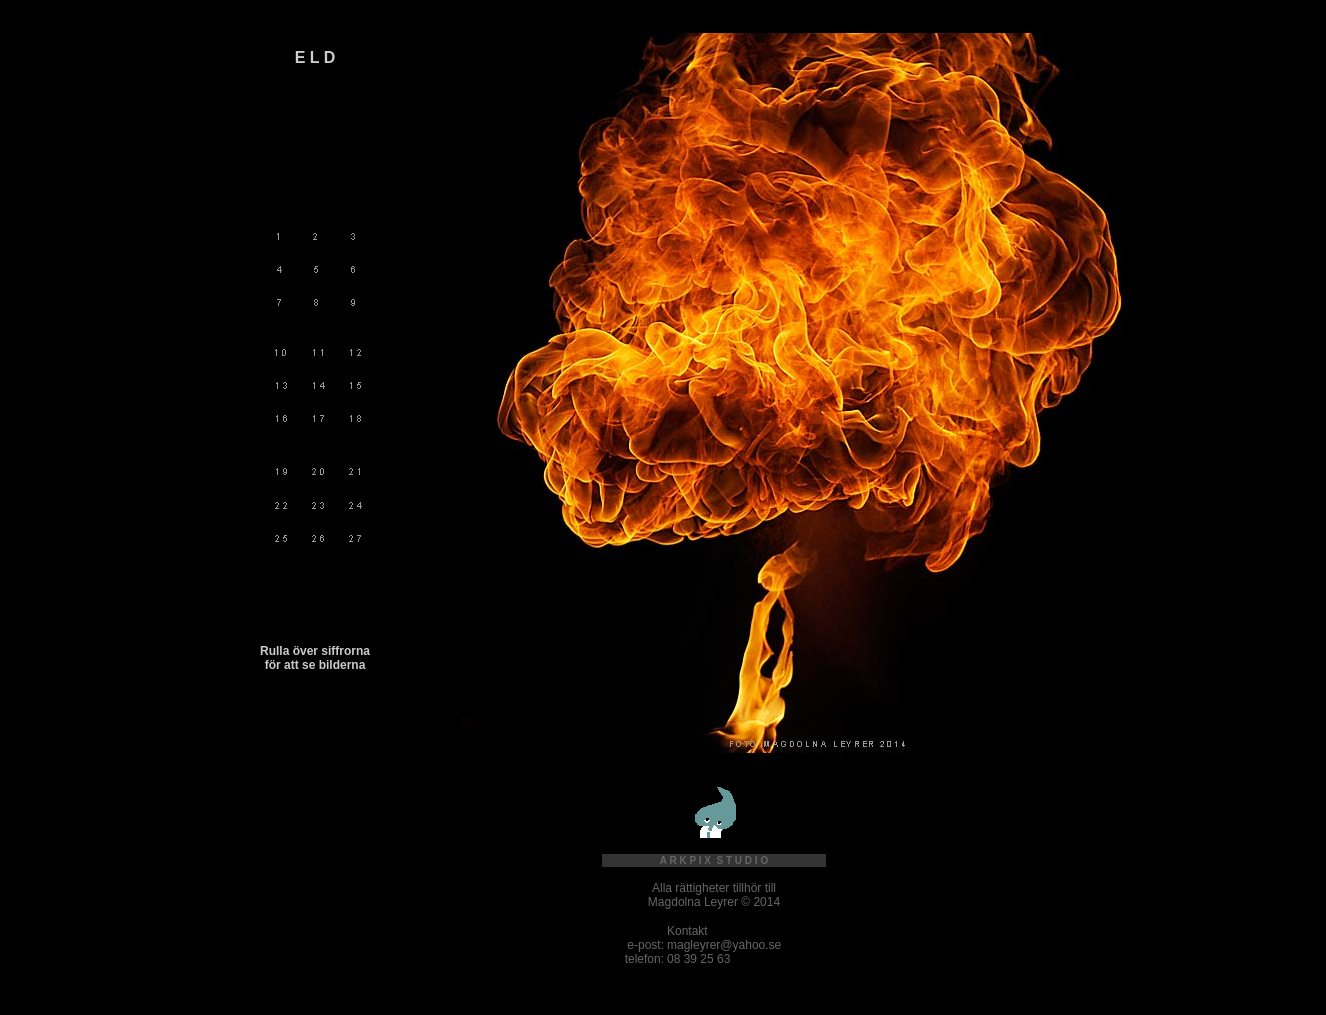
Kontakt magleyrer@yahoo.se (724, 938)
